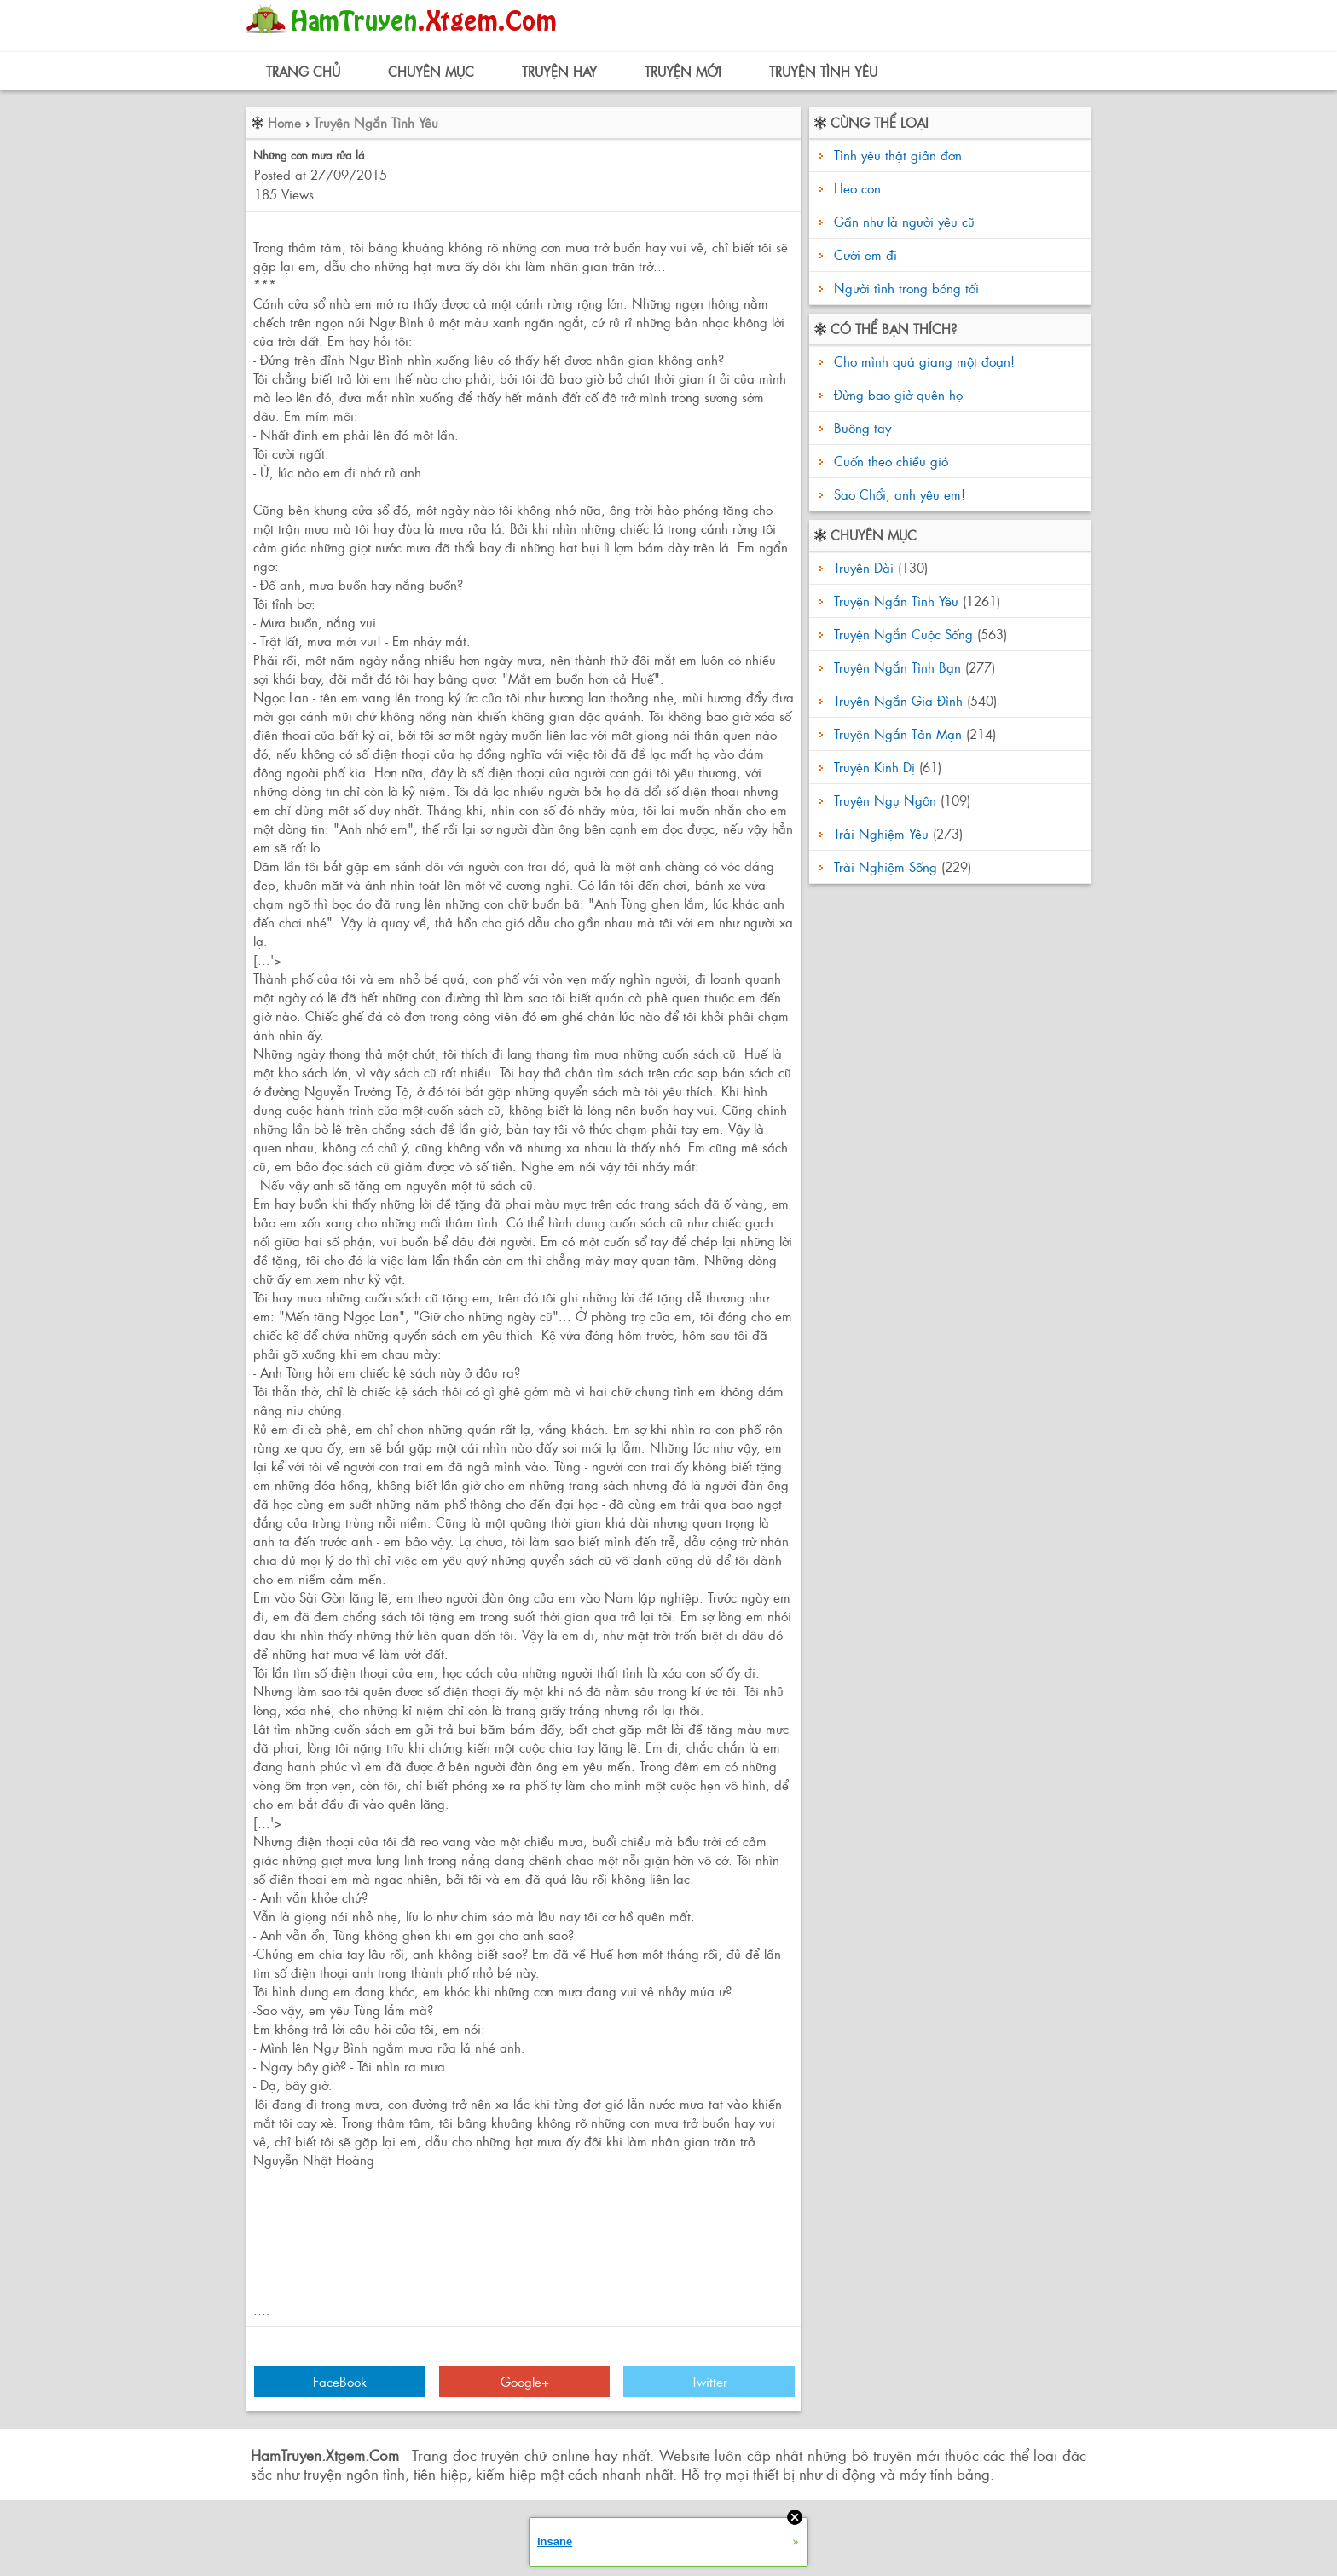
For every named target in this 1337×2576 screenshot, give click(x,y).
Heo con (857, 188)
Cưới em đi (865, 254)
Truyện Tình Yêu (823, 71)
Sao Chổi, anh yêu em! (897, 494)
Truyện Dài (864, 567)
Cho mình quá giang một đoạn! (922, 361)
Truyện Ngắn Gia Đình (898, 700)
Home (284, 122)
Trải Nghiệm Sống (885, 866)
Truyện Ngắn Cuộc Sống (903, 634)
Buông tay (860, 427)
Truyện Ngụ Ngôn (885, 800)
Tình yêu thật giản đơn (898, 155)
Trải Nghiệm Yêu (881, 833)
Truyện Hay (559, 71)
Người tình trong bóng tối (906, 287)
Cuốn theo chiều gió (889, 461)
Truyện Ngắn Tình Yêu (376, 122)
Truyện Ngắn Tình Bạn (897, 667)
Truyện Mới (683, 71)
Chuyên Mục (431, 71)
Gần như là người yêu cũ (904, 221)
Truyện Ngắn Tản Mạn (898, 733)
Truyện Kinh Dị (874, 767)
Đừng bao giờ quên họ (896, 394)
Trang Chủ (303, 71)
